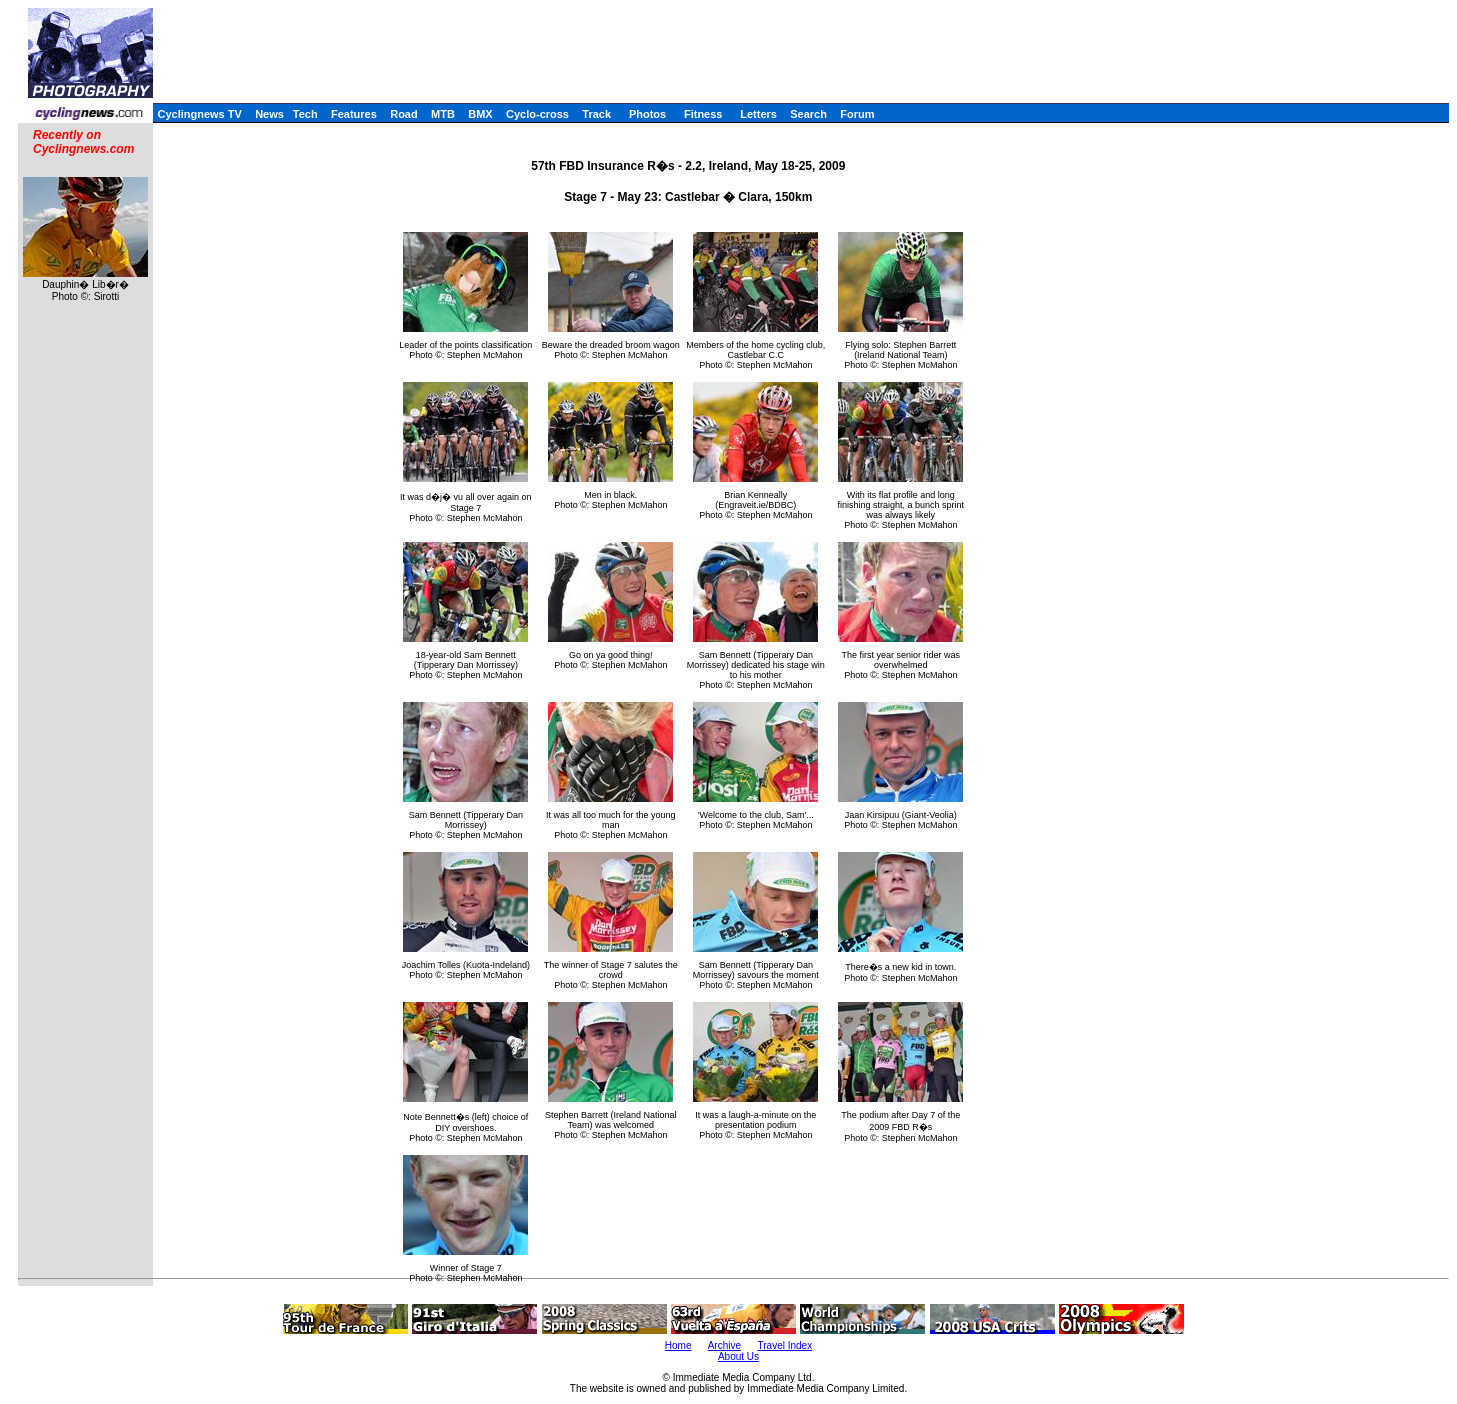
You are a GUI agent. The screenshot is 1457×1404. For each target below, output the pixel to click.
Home (678, 1345)
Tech (305, 114)
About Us (738, 1356)
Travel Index (785, 1345)
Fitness (703, 114)
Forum (857, 114)
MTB (443, 114)
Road (404, 114)
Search (808, 114)
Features (354, 114)
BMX (480, 114)
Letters (758, 114)
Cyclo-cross (537, 114)
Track (596, 114)
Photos (647, 114)
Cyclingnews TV (199, 114)
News (269, 114)
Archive (724, 1345)
